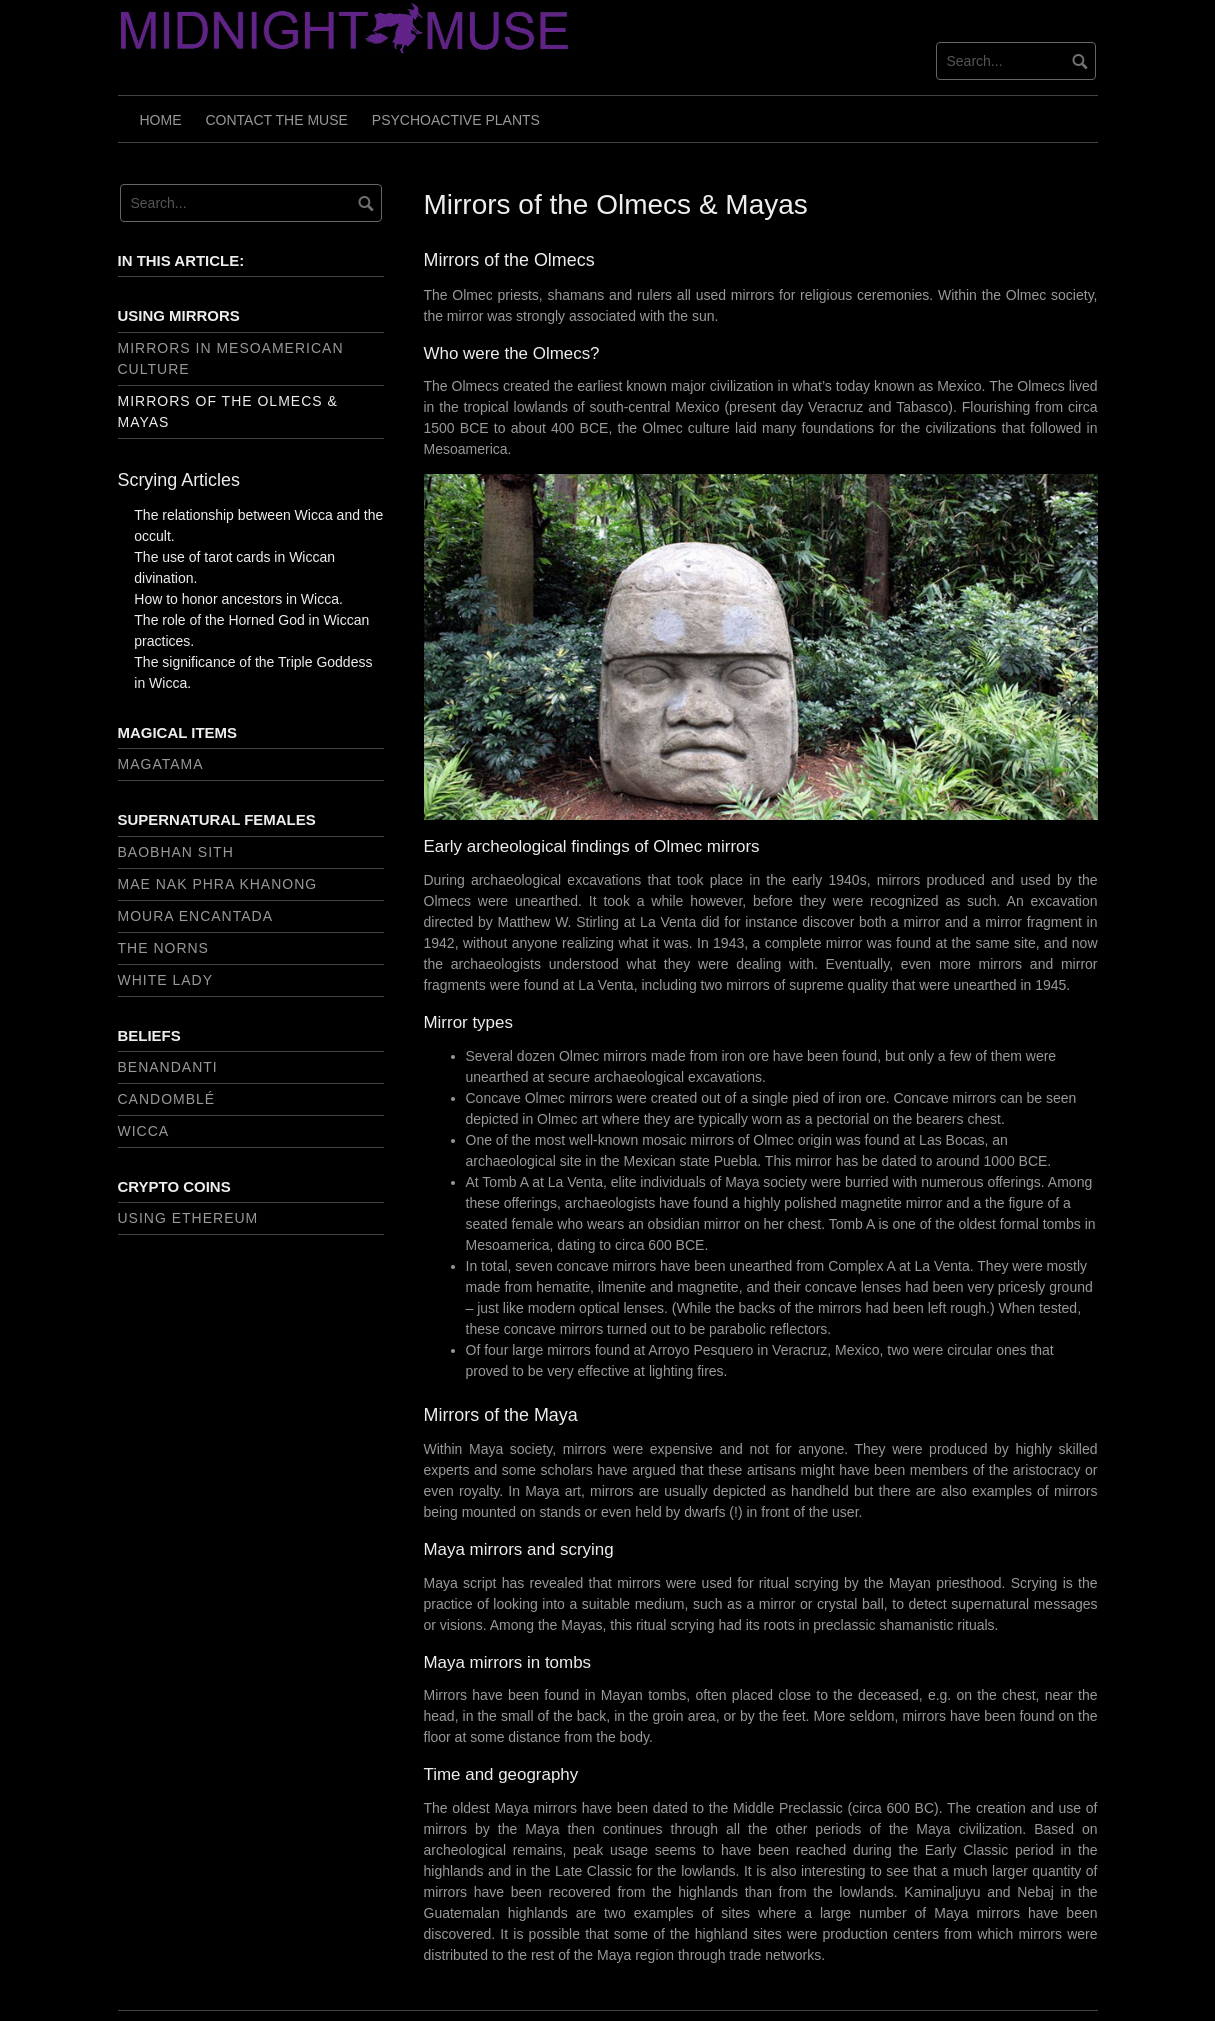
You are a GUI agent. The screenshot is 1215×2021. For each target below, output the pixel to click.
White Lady (166, 980)
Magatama (161, 764)
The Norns (163, 948)
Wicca (144, 1131)
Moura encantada (196, 916)
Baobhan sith (176, 852)
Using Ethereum (188, 1218)
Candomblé (167, 1099)
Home (161, 120)
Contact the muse (277, 120)
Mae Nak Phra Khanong (218, 884)
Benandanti (168, 1067)
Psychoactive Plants (456, 120)
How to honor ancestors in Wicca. (238, 599)
